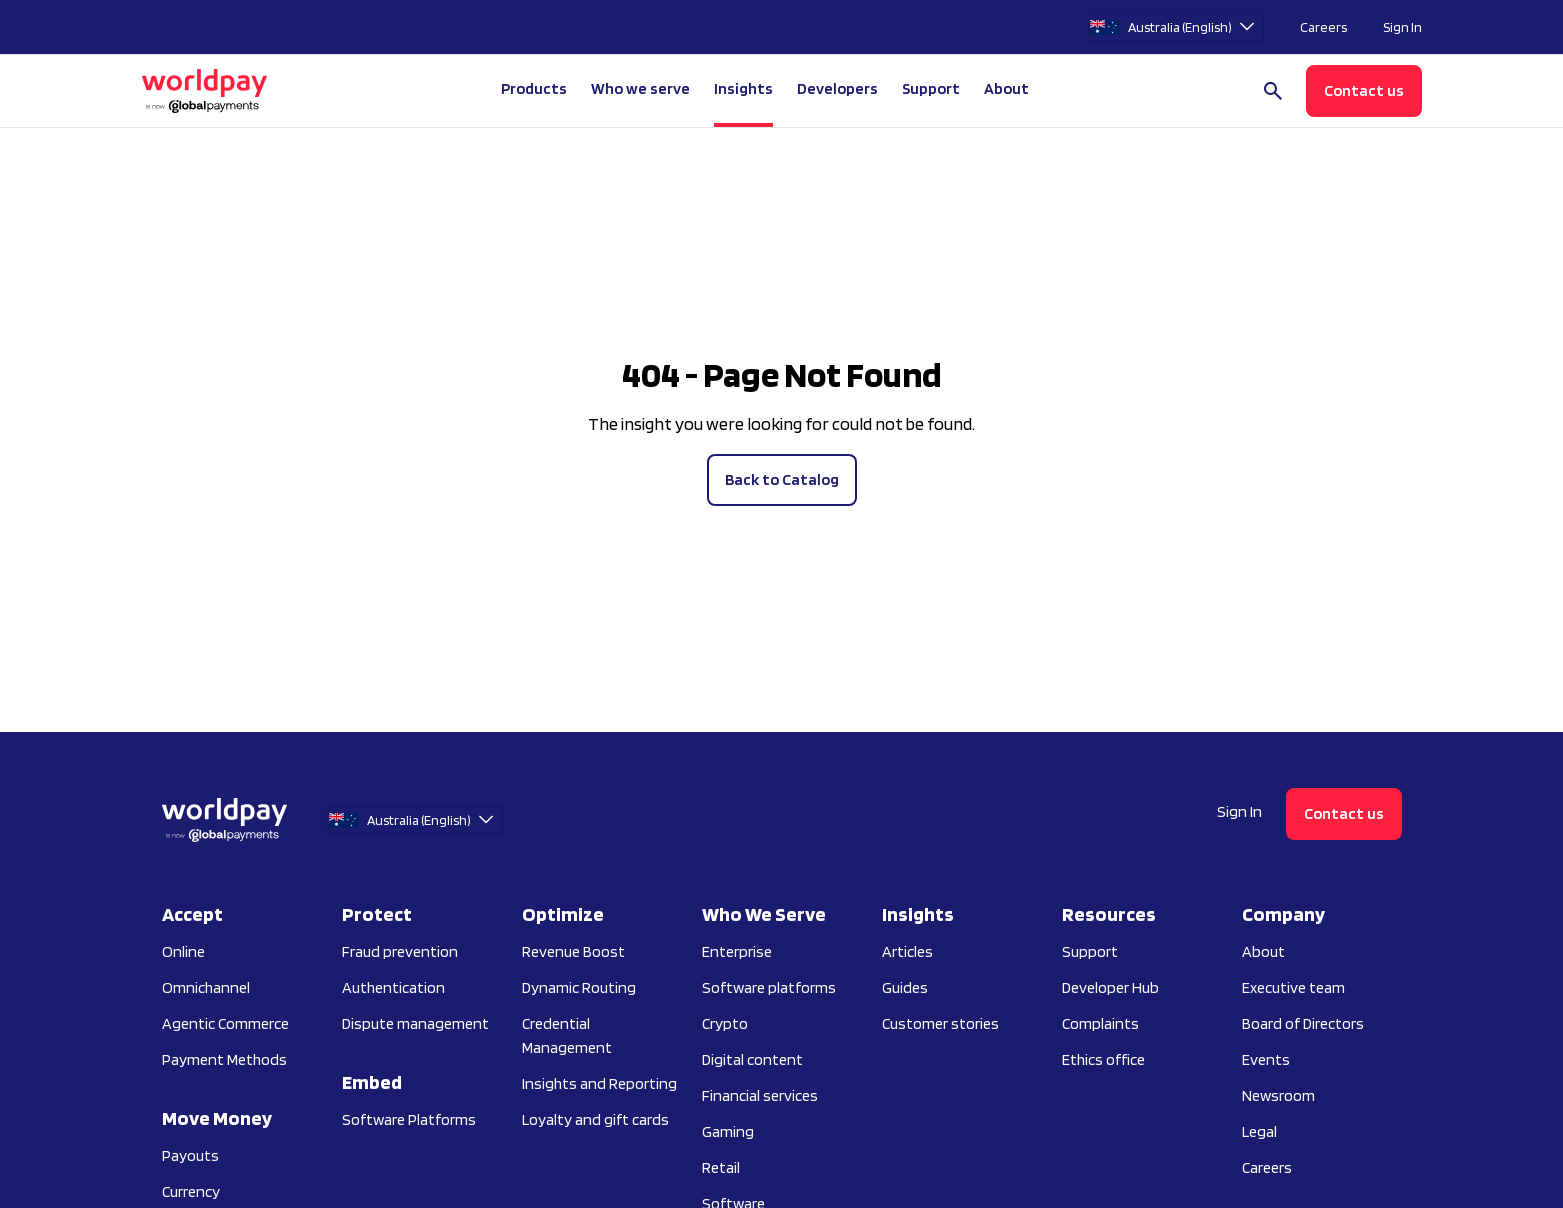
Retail (721, 1167)
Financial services (760, 1095)
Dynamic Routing (579, 987)
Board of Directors (1303, 1023)
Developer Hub (1110, 987)
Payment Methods (224, 1059)
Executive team (1293, 987)
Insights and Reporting (599, 1083)
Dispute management (415, 1023)
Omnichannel (206, 987)
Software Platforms (409, 1119)
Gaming (728, 1131)
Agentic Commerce (225, 1023)
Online (183, 951)
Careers (1323, 27)
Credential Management (567, 1035)
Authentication (393, 987)
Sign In (1402, 27)
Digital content (752, 1059)
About (1263, 951)
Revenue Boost (573, 951)
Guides (905, 987)
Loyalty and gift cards (595, 1119)
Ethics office (1103, 1059)
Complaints (1100, 1023)
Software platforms (769, 987)
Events (1266, 1059)
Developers (837, 88)
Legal (1259, 1131)
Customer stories (940, 1023)
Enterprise (737, 951)
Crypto (725, 1023)
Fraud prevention (400, 951)
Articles (907, 951)
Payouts (190, 1155)
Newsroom (1278, 1095)
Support (931, 88)
